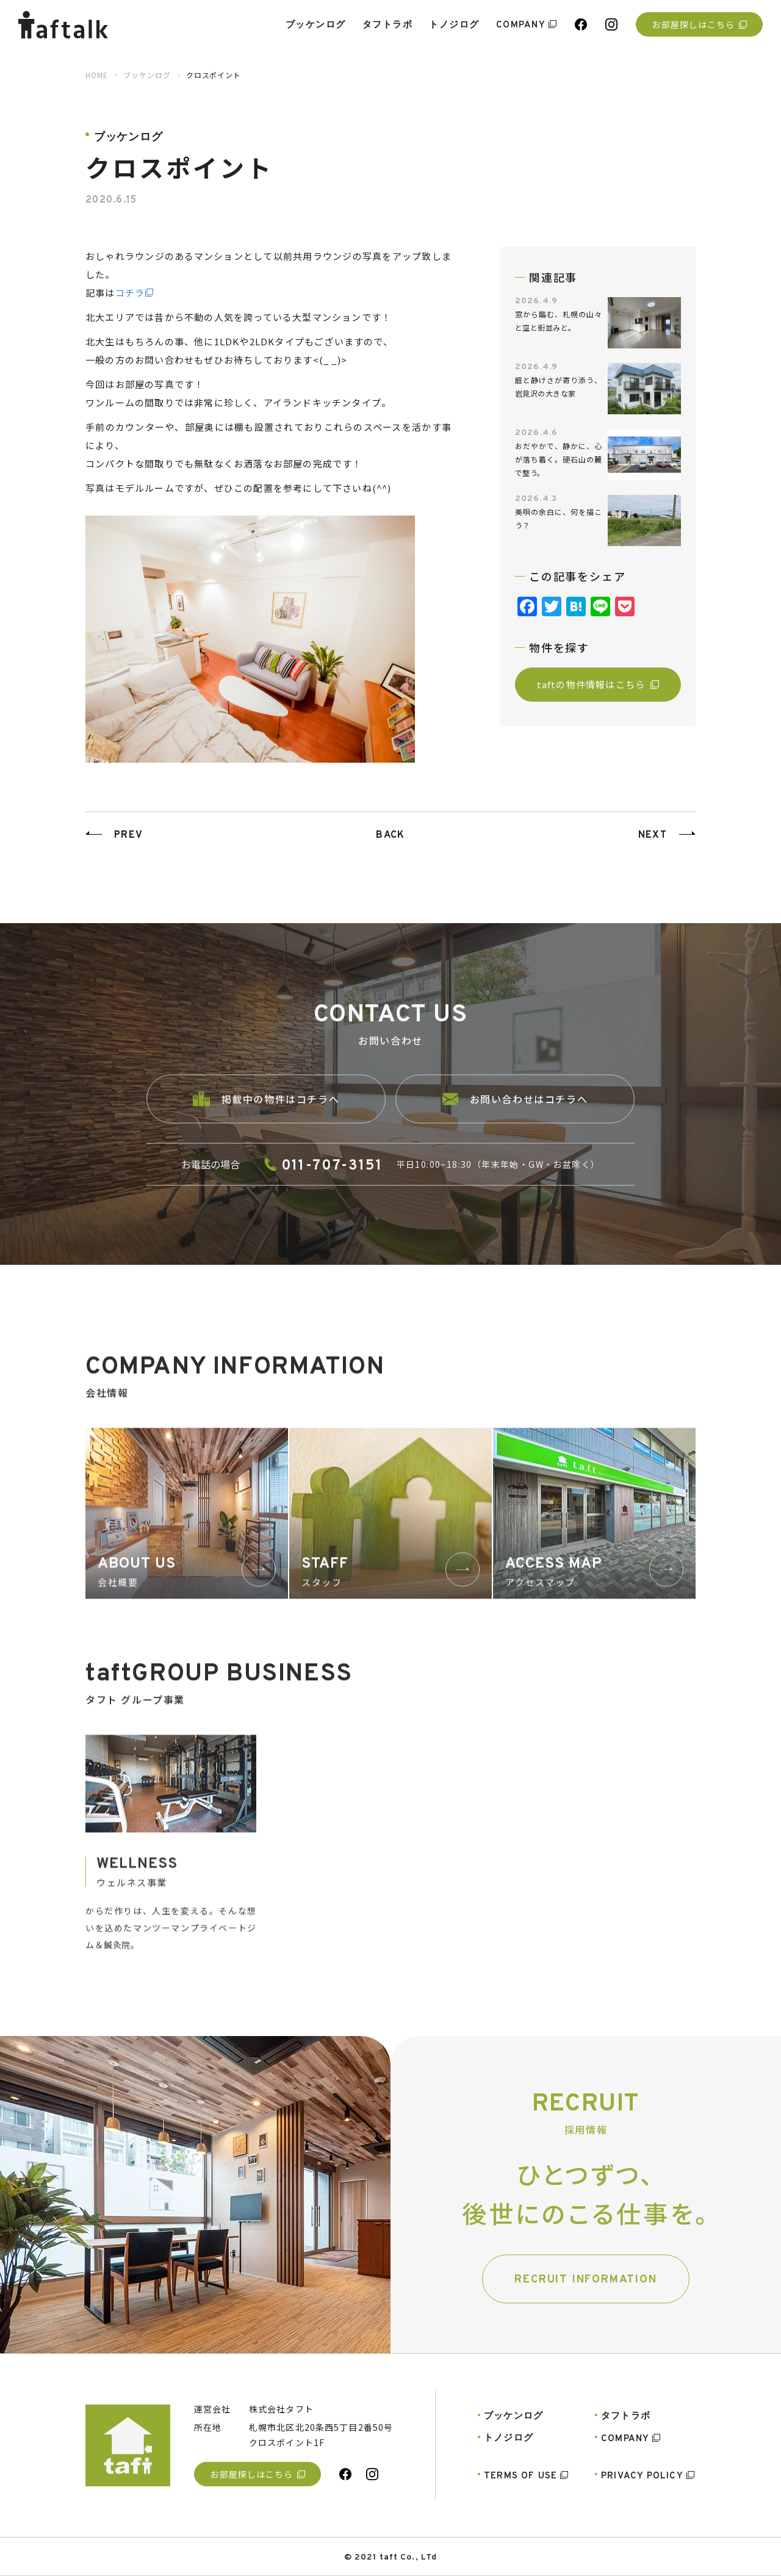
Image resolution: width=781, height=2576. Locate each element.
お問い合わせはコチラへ (515, 1119)
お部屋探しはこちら (699, 24)
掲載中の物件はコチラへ (266, 1119)
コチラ (130, 292)
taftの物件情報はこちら (598, 684)
